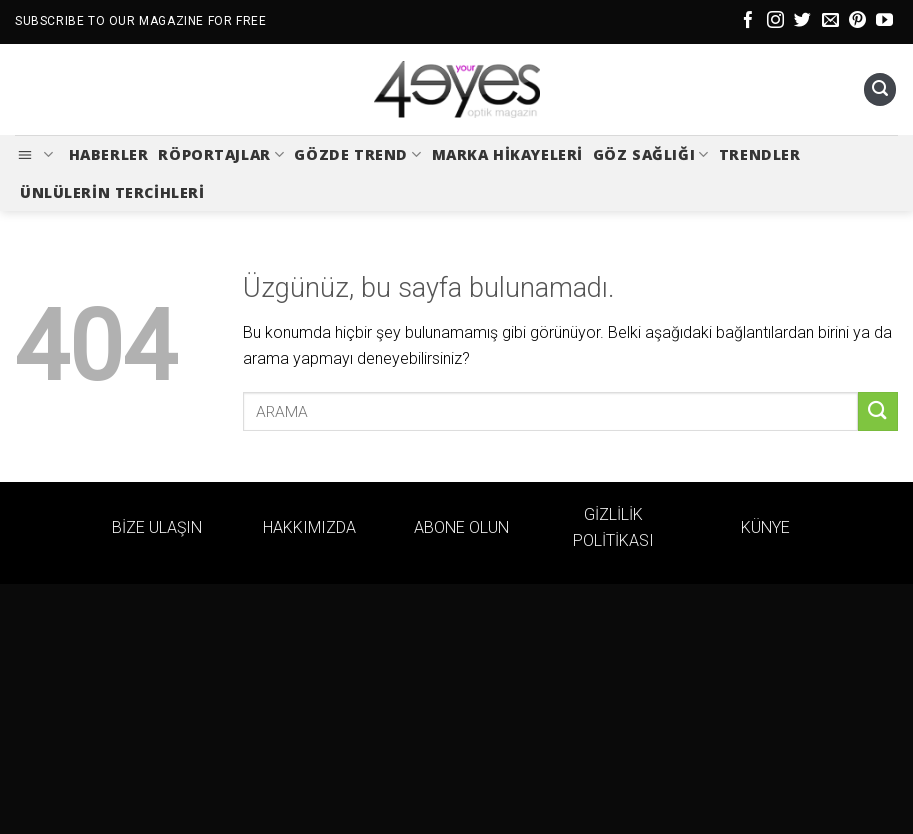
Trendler (760, 154)
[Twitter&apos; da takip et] (802, 21)
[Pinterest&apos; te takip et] (857, 21)
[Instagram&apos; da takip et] (775, 21)
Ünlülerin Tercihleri (112, 192)
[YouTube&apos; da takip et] (884, 21)
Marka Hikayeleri (507, 154)
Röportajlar (221, 155)
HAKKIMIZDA (309, 527)
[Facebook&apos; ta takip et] (748, 21)
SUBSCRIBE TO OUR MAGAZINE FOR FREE (140, 21)
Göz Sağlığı (651, 155)
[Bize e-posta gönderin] (830, 21)
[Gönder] (878, 411)
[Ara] (880, 89)
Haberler (109, 154)
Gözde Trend (357, 155)
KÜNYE (765, 527)
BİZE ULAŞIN (157, 527)
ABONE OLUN (461, 527)
